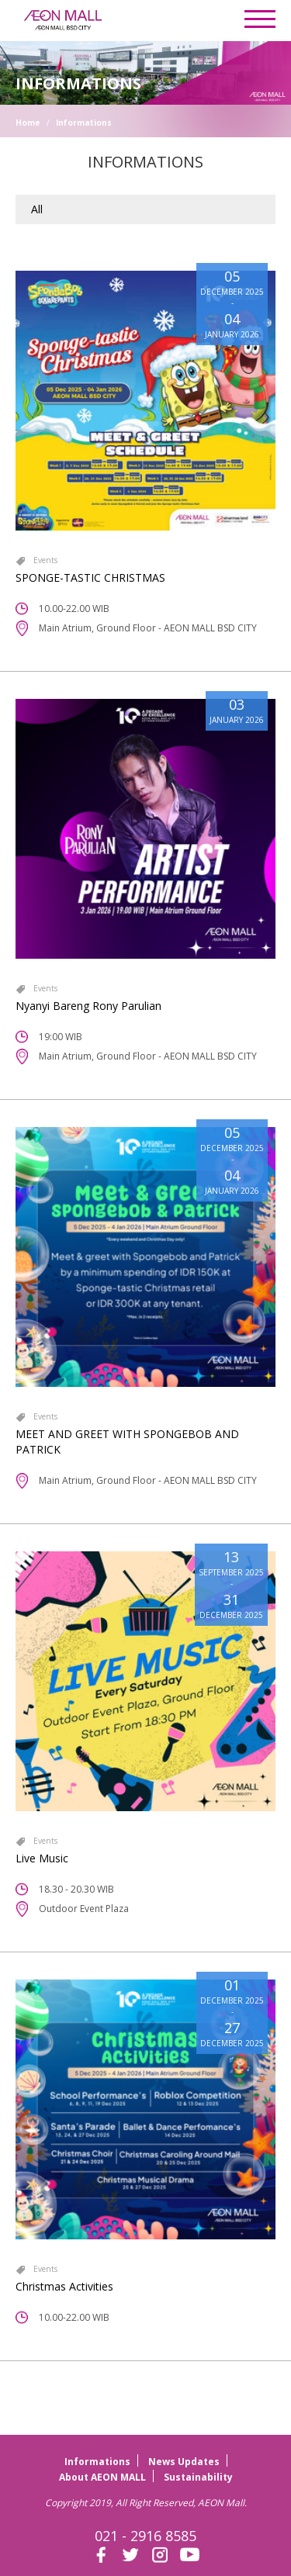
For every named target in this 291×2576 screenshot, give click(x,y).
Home (28, 122)
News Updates (184, 2461)
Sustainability (198, 2477)
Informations (84, 122)
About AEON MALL (102, 2477)
